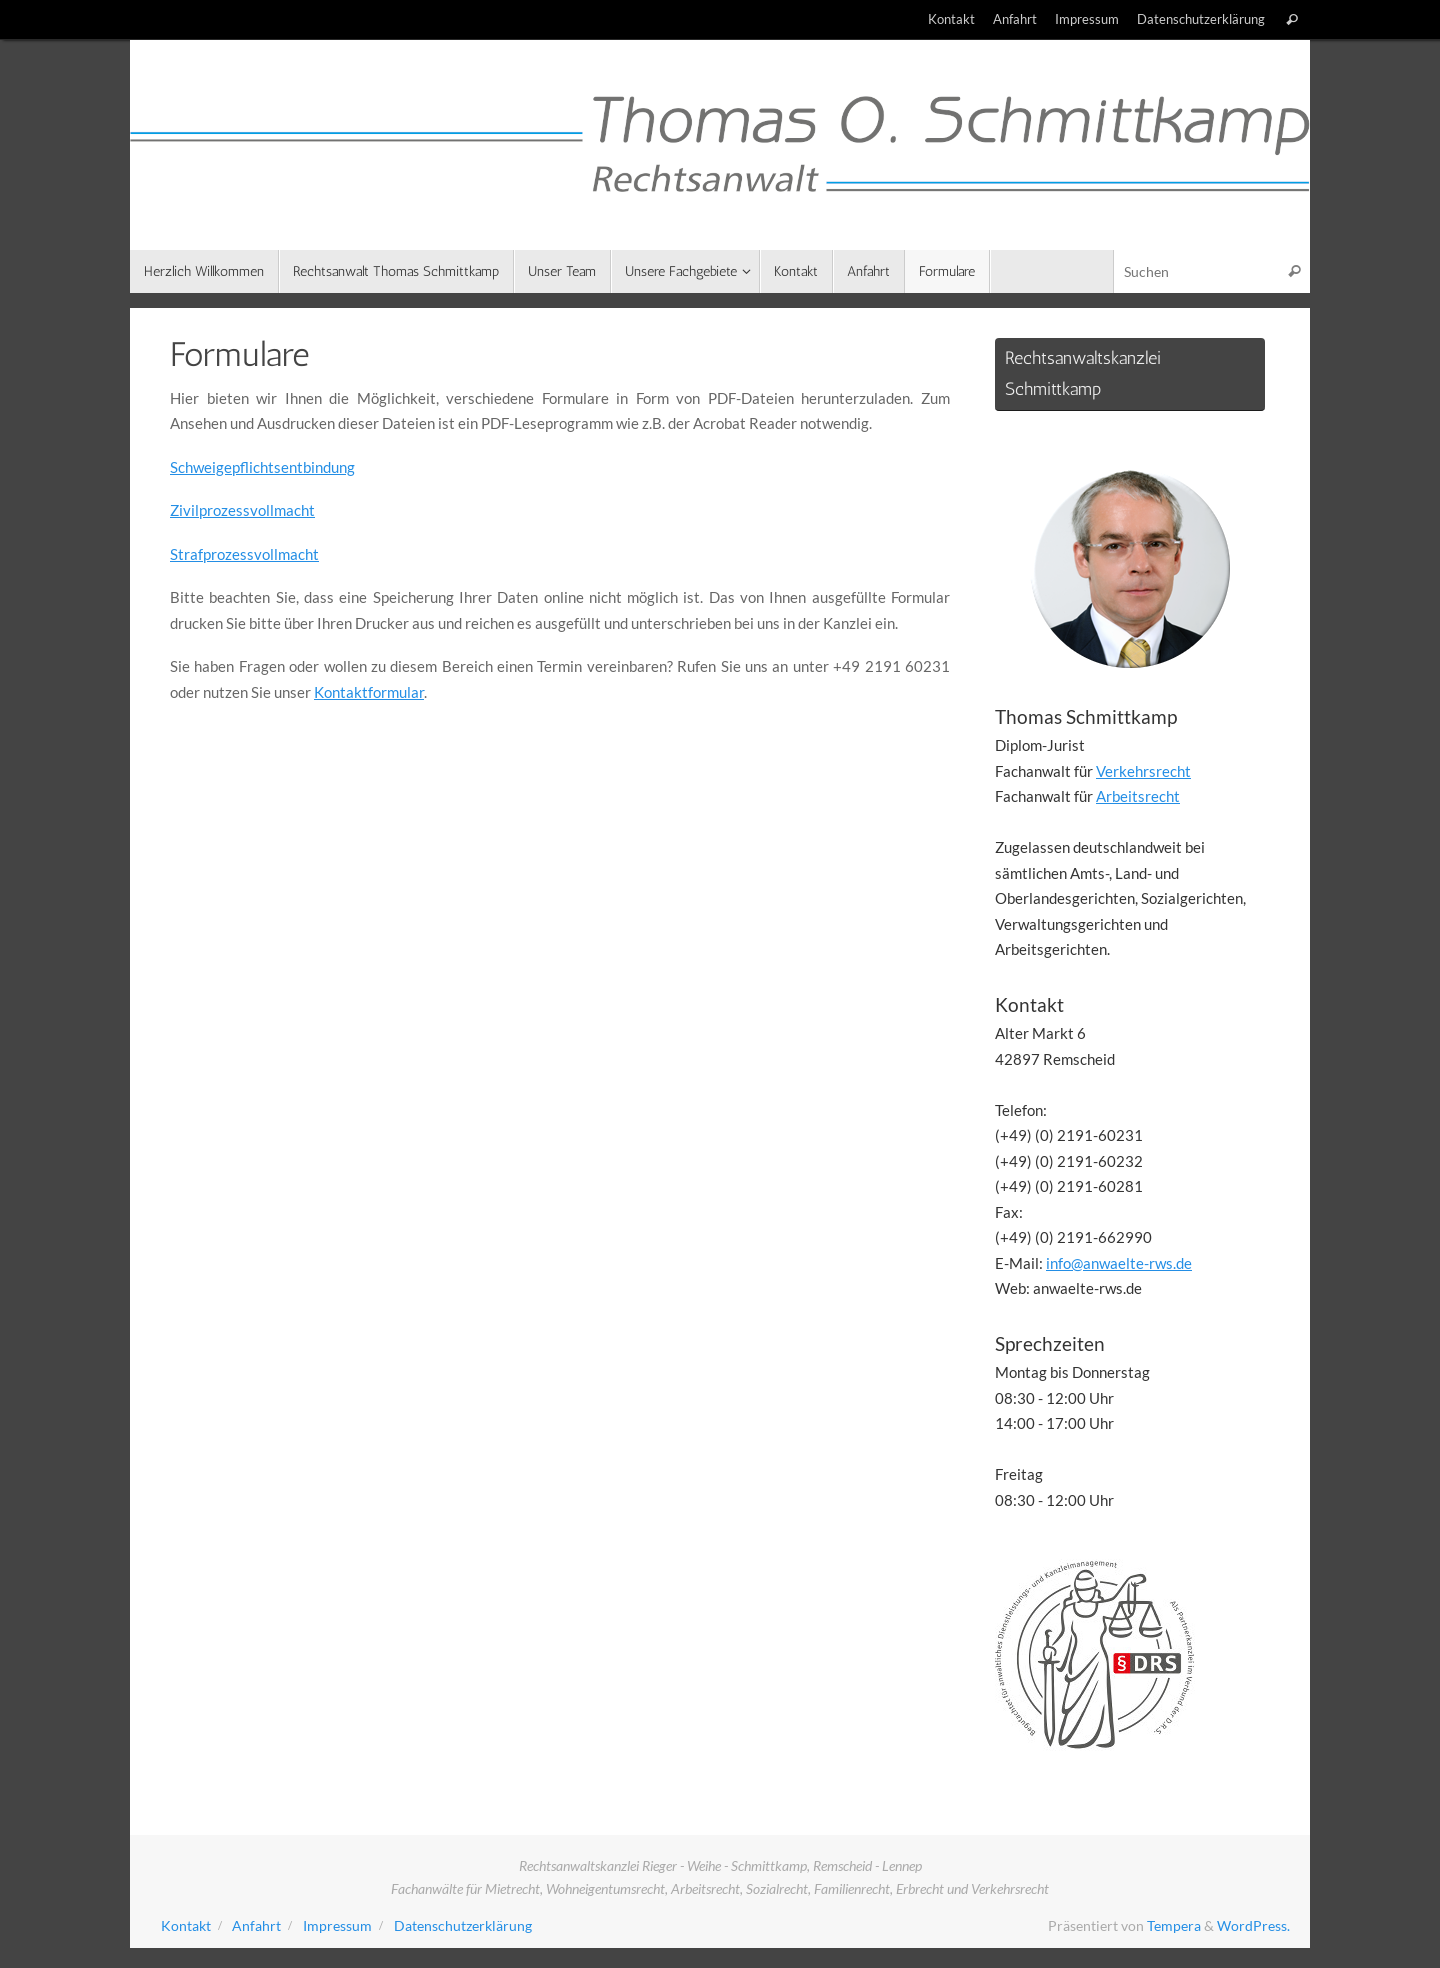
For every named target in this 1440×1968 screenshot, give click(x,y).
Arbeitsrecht (1138, 796)
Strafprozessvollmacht (244, 554)
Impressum (1087, 19)
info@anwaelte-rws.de (1119, 1263)
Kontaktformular (369, 692)
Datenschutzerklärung (1201, 19)
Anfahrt (1015, 19)
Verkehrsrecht (1143, 771)
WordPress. (1253, 1926)
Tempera (1174, 1926)
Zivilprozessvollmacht (242, 510)
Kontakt (951, 19)
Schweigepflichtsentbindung (262, 467)
